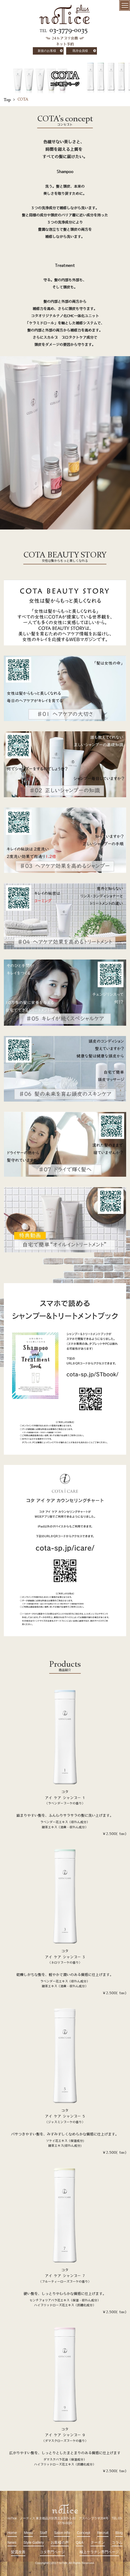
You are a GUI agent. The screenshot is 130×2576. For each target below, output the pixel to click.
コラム (117, 2542)
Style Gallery (33, 2542)
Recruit (102, 2533)
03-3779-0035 (68, 30)
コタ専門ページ (52, 2552)
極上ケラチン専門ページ (99, 2552)
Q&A (80, 2542)
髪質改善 (18, 2552)
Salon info (62, 2533)
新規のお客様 (47, 51)
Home (12, 2533)
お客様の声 (60, 2542)
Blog (119, 2533)
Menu (28, 2533)
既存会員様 (80, 51)
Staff (43, 2533)
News (11, 2542)
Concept (83, 2533)
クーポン (98, 2542)
